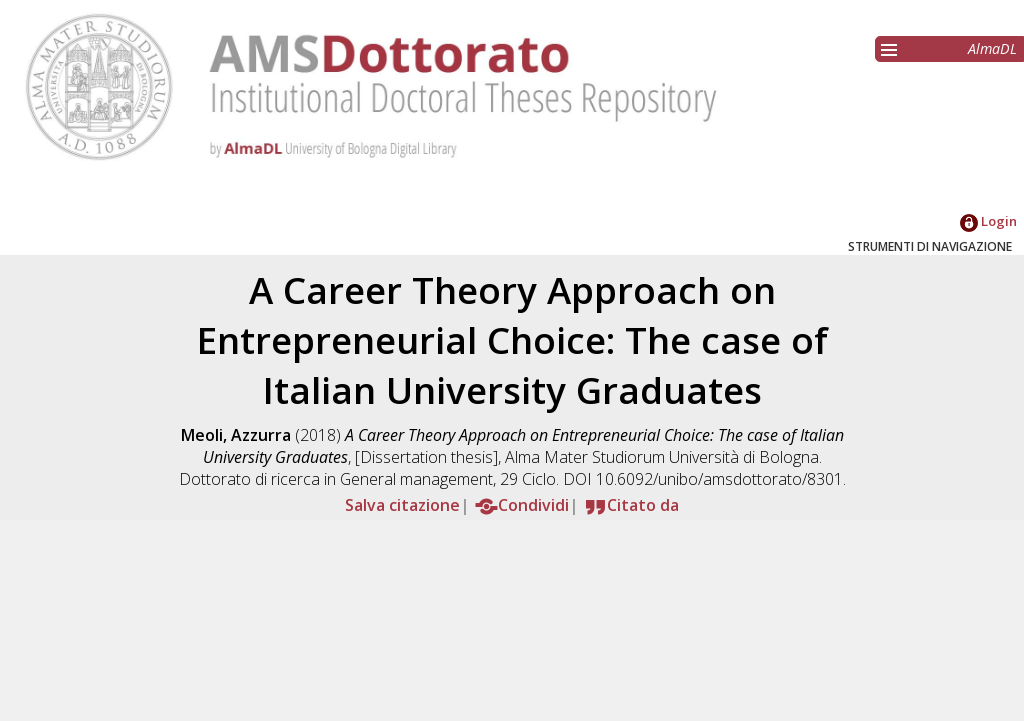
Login (988, 221)
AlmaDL (992, 48)
